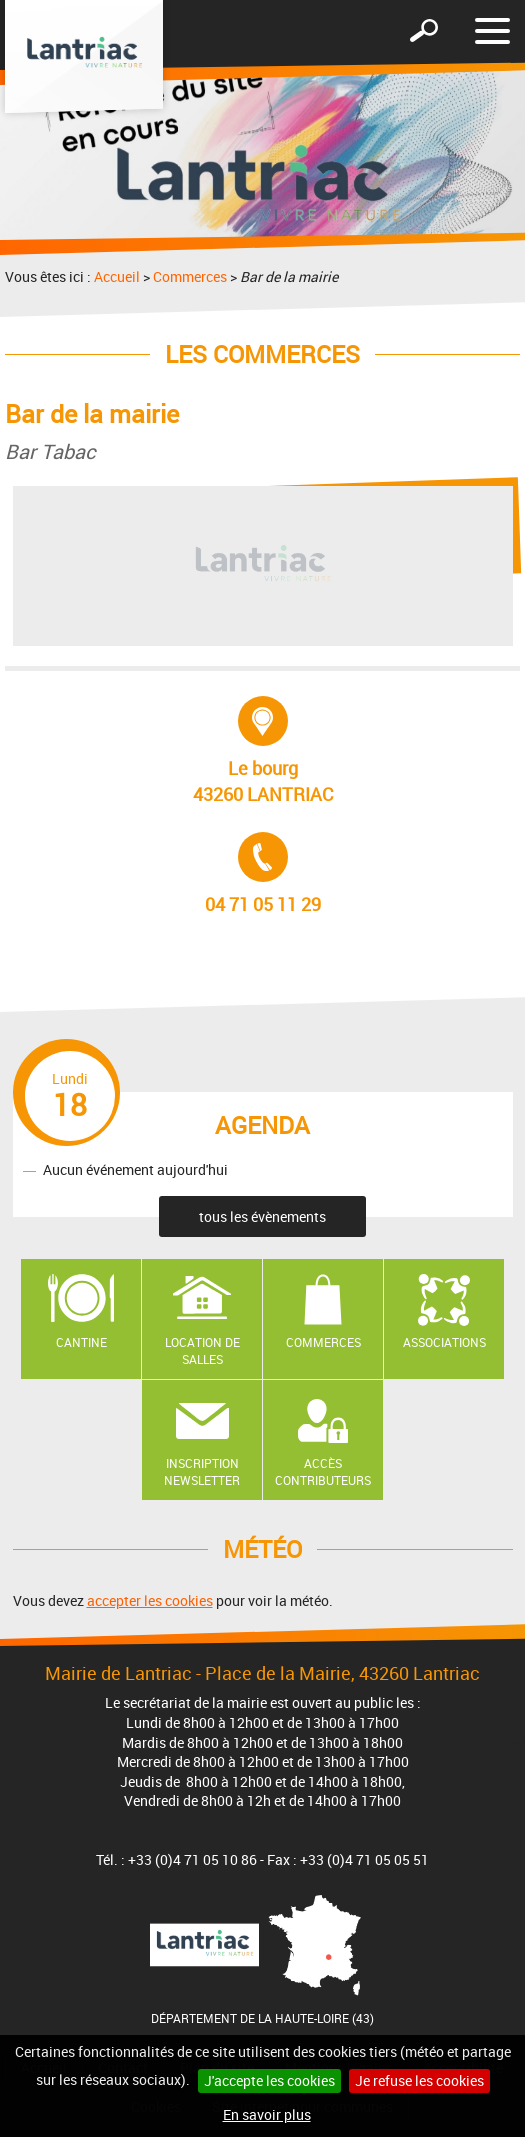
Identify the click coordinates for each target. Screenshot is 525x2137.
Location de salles (202, 1350)
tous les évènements (262, 1216)
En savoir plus (267, 2114)
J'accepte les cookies (269, 2080)
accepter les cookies (150, 1600)
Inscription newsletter (202, 1471)
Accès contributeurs (323, 1471)
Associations (444, 1342)
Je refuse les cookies (419, 2080)
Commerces (190, 276)
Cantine (81, 1342)
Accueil (117, 276)
